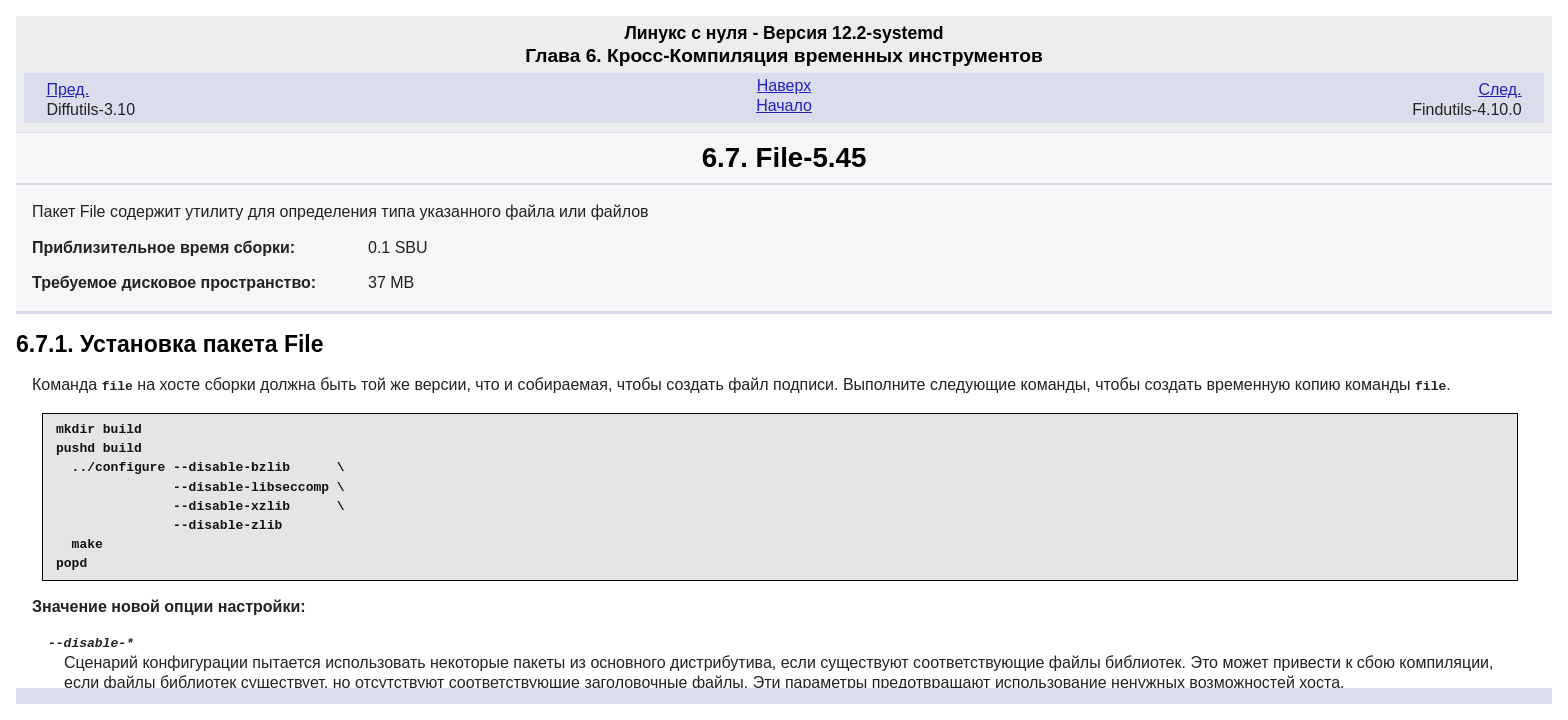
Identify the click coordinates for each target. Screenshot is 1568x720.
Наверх (784, 85)
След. (1499, 89)
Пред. (67, 89)
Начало (784, 105)
